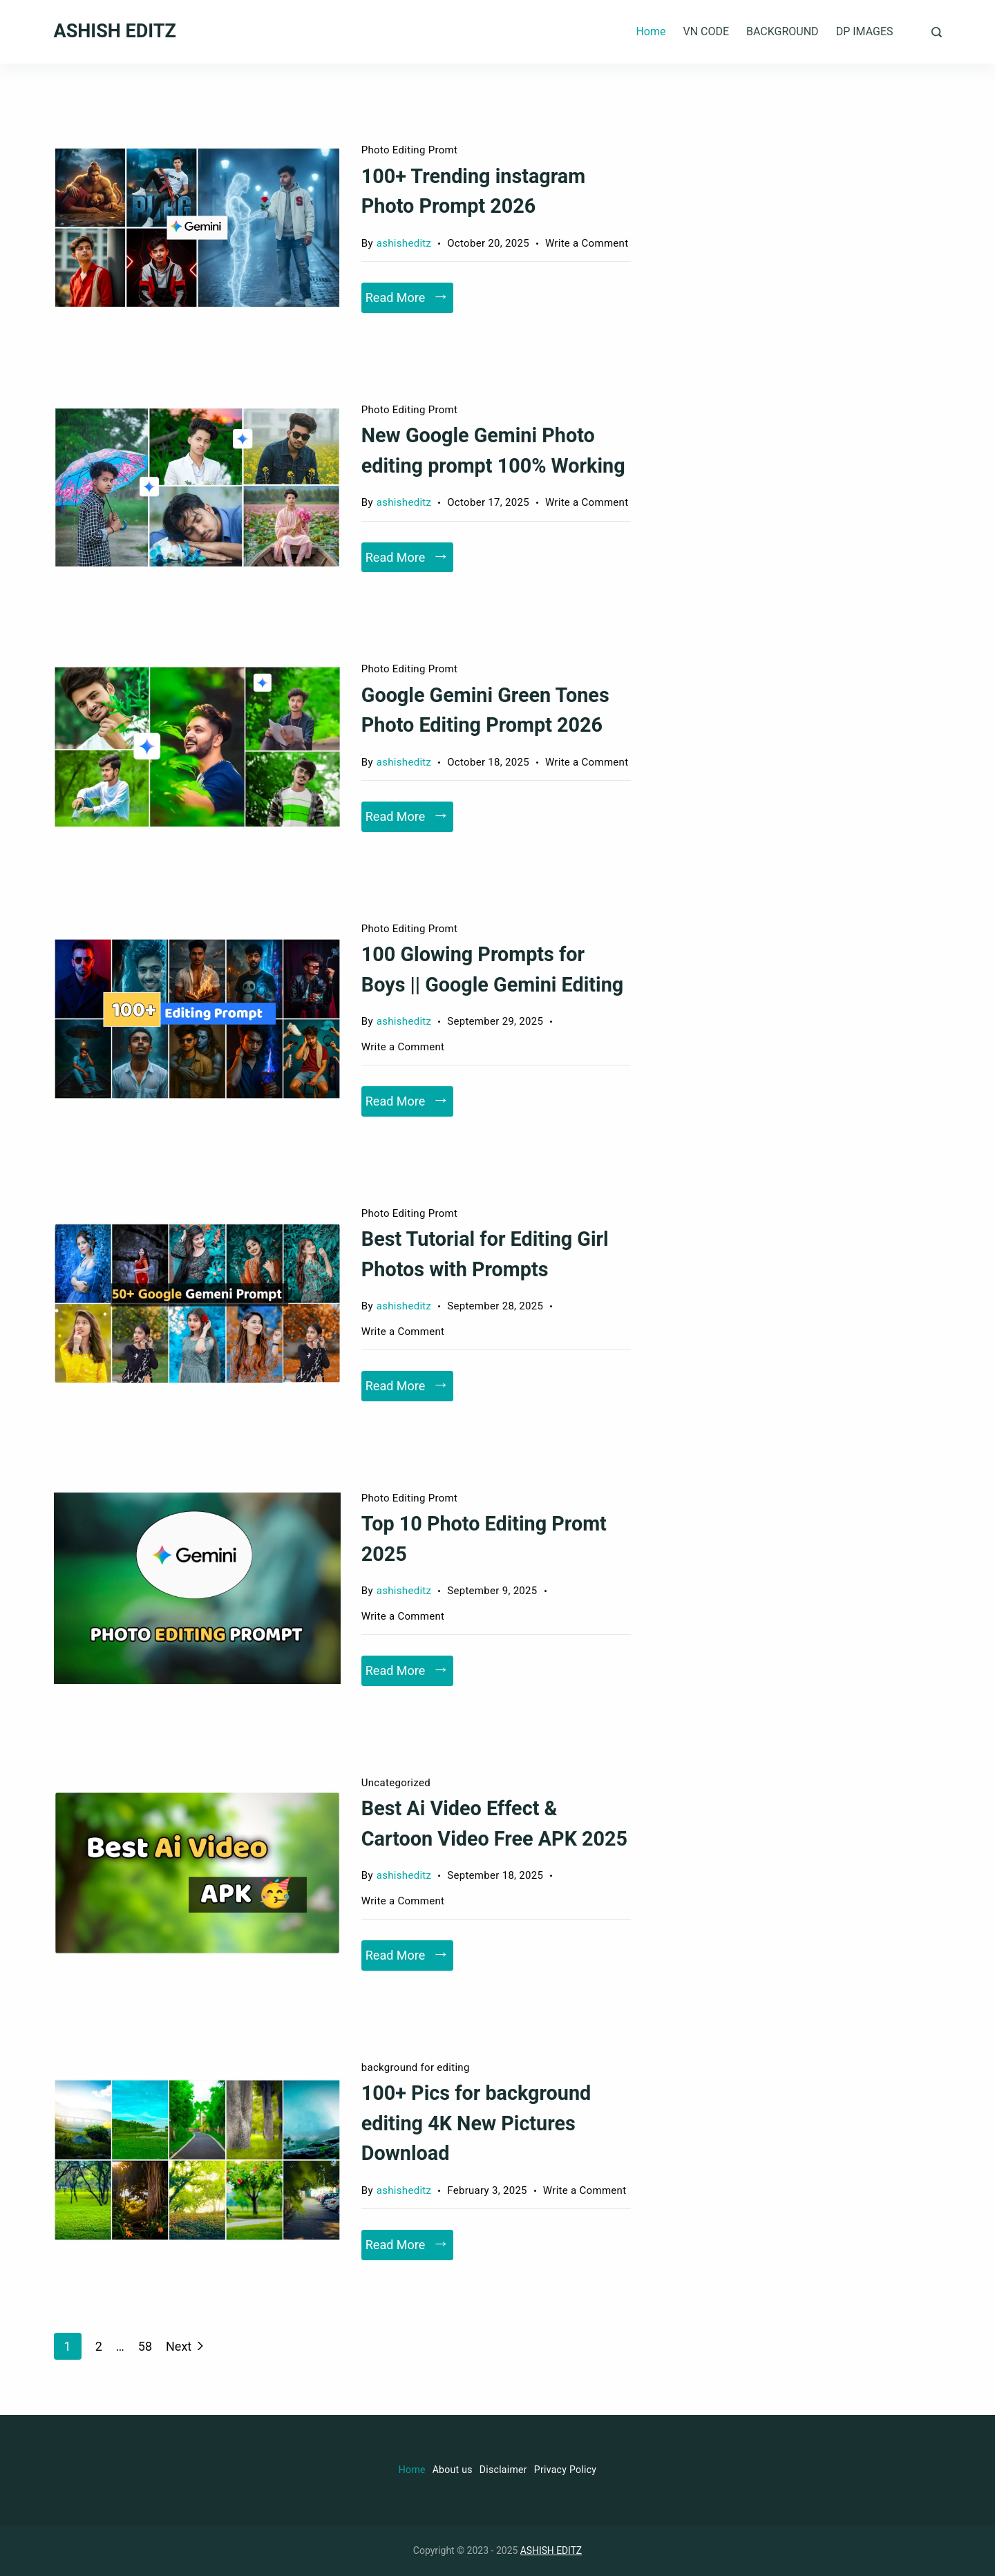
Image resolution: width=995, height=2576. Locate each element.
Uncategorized (395, 1783)
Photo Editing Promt (409, 150)
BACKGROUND (782, 31)
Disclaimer (503, 2469)
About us (453, 2469)
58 (145, 2345)
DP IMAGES (864, 31)
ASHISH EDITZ (115, 31)
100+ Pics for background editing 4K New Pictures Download (477, 2123)
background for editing (415, 2067)
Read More (396, 297)
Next (178, 2346)
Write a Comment (587, 244)
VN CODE (706, 31)
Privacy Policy (565, 2469)
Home (650, 31)
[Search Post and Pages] (936, 32)
